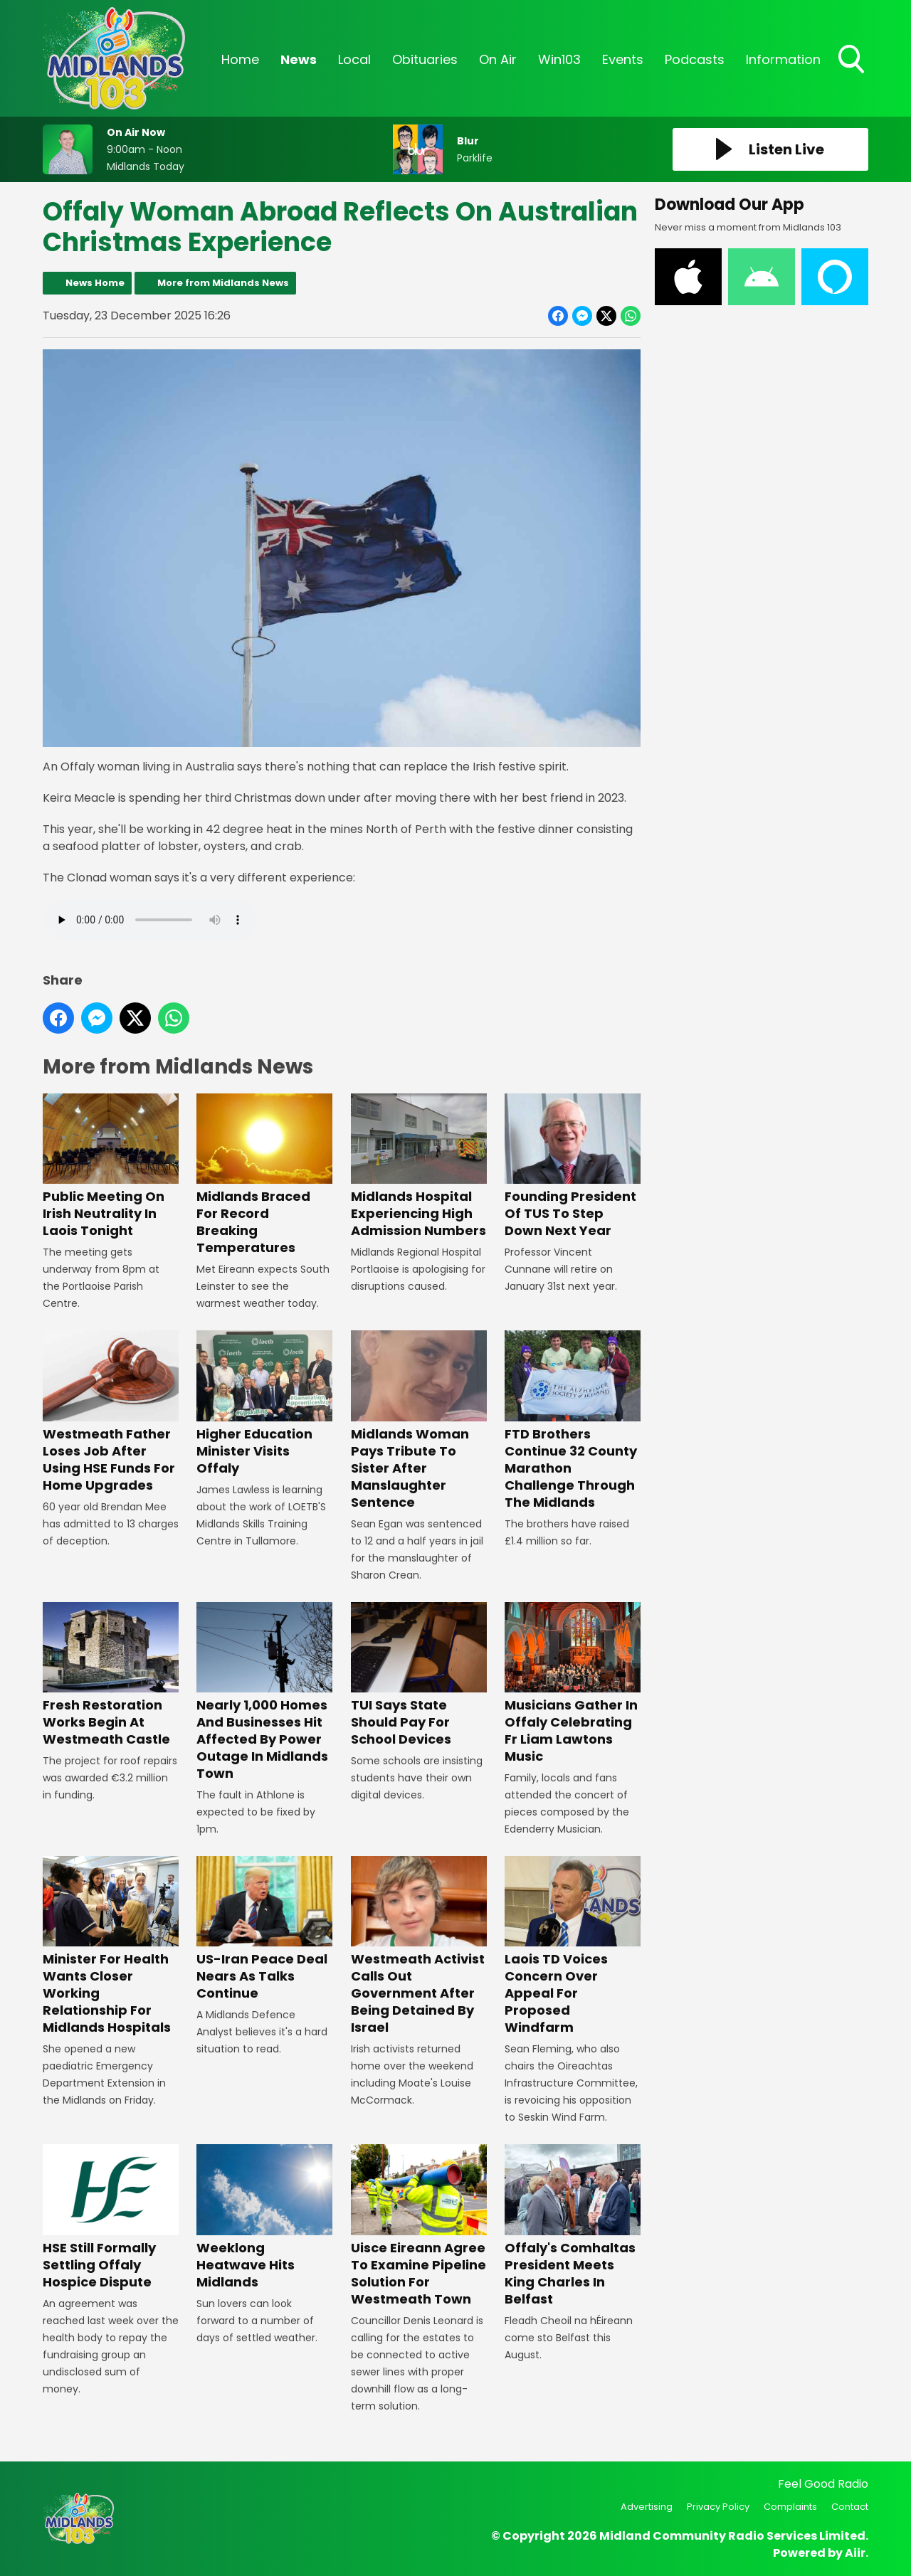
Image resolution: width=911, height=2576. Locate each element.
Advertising (647, 2506)
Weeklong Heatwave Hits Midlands (264, 2218)
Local (354, 59)
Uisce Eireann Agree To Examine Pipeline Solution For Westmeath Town (419, 2226)
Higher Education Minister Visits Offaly (264, 1403)
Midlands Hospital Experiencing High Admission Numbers (419, 1166)
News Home (95, 283)
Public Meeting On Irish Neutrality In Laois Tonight (111, 1166)
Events (622, 59)
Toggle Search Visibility (852, 60)
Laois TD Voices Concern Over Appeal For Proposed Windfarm (573, 1946)
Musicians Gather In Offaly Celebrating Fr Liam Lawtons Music (573, 1683)
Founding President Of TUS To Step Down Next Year (573, 1166)
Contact (849, 2506)
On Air (498, 59)
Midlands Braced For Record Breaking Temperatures (264, 1174)
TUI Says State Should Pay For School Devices (419, 1675)
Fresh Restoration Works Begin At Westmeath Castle (111, 1675)
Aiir (855, 2553)
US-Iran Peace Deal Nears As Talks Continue (264, 1929)
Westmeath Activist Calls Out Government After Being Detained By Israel (419, 1946)
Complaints (790, 2506)
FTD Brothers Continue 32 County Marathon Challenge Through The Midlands (573, 1420)
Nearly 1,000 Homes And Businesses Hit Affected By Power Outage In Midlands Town (264, 1692)
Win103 (559, 59)
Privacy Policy (718, 2506)
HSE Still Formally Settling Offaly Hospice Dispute (111, 2218)
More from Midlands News (223, 283)
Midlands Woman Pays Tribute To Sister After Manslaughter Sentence (419, 1420)
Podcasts (695, 59)
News (298, 59)
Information (783, 59)
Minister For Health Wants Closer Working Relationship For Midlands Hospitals (111, 1946)
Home (240, 59)
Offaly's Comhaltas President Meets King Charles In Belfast (573, 2226)
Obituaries (425, 59)
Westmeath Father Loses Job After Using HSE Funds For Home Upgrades (111, 1411)
